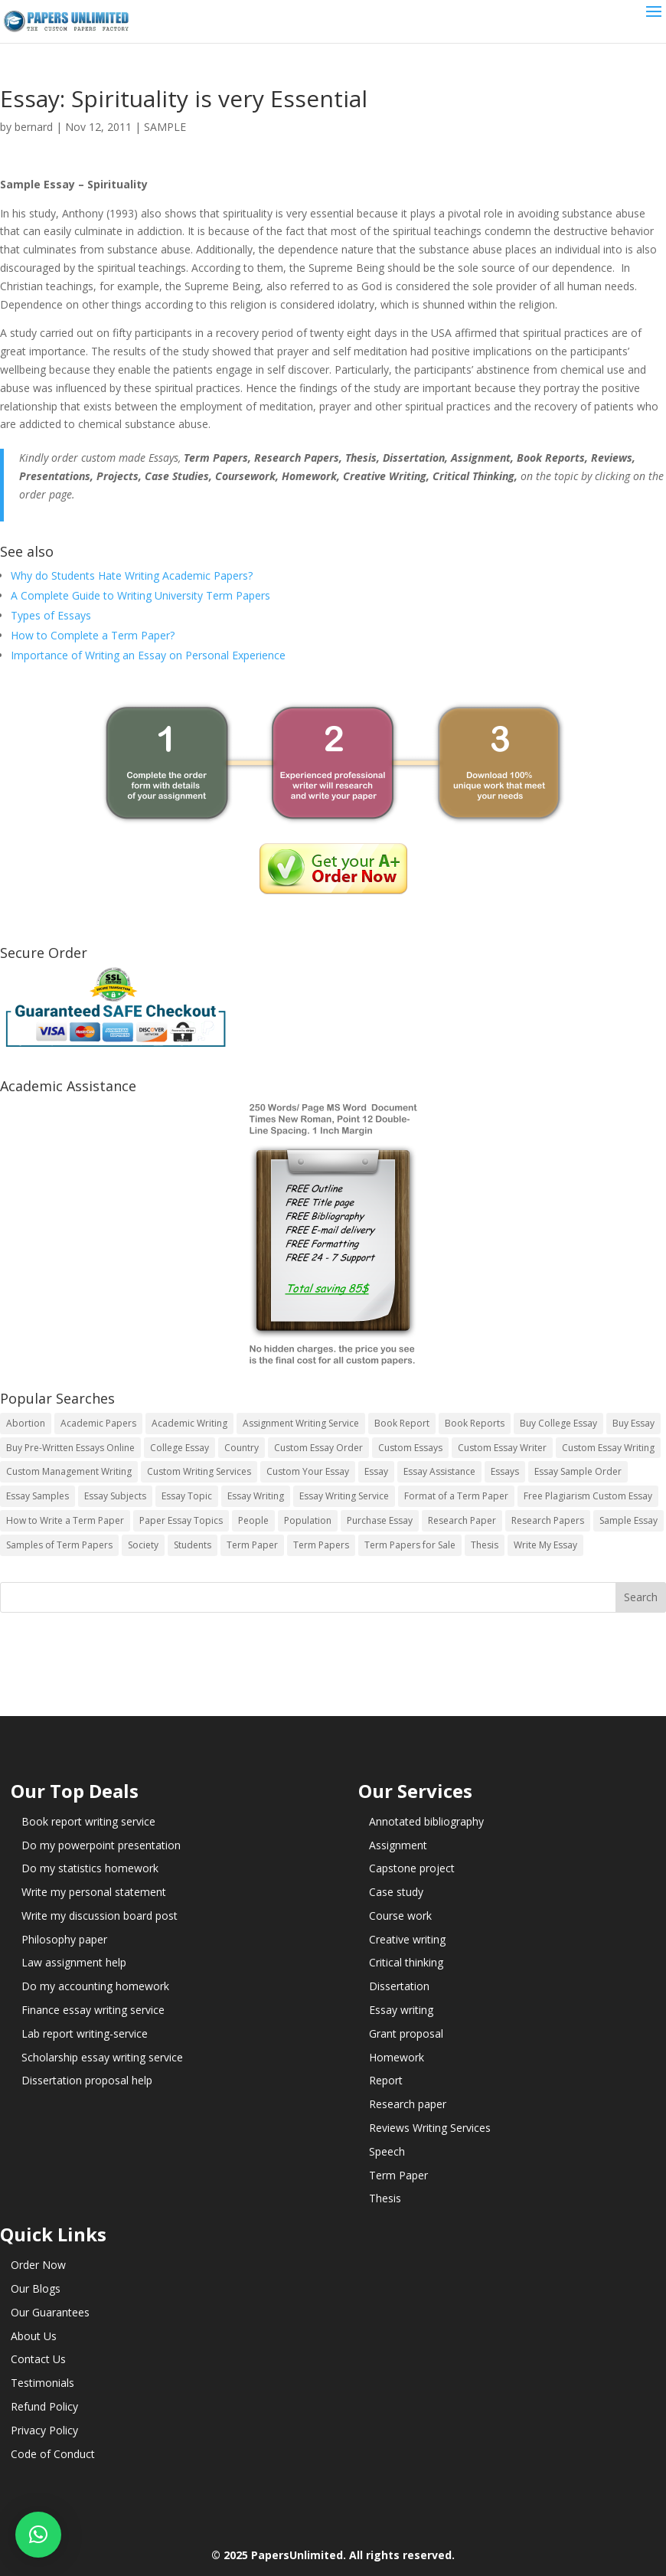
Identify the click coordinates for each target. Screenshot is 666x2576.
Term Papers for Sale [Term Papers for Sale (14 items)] (409, 1544)
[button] (38, 2535)
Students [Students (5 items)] (192, 1544)
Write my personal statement (93, 1892)
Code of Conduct (53, 2454)
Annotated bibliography (426, 1821)
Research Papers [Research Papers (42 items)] (547, 1520)
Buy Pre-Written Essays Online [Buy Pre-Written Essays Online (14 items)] (70, 1447)
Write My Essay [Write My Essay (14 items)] (545, 1544)
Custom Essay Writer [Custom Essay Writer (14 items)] (502, 1447)
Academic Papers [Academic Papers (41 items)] (98, 1423)
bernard (34, 126)
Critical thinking (406, 1962)
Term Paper (398, 2175)
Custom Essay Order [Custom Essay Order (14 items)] (318, 1447)
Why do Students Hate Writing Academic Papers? (132, 575)
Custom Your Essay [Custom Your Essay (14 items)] (307, 1471)
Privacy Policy (44, 2430)
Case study (396, 1892)
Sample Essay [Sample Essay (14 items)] (628, 1520)
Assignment (398, 1845)
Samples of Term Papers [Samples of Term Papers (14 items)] (59, 1544)
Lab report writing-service (84, 2033)
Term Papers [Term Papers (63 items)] (321, 1544)
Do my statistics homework (89, 1868)
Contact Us (38, 2359)
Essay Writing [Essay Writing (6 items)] (255, 1495)
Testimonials (42, 2382)
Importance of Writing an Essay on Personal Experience (148, 655)
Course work (400, 1915)
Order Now (38, 2264)
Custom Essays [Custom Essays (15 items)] (410, 1447)
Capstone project (412, 1868)
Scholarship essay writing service (102, 2057)
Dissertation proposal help (86, 2080)
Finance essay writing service (93, 2009)
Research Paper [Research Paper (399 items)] (462, 1520)
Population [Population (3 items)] (307, 1520)
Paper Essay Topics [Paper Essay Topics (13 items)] (181, 1520)
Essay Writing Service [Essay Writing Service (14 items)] (344, 1495)
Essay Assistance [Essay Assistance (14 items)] (439, 1471)
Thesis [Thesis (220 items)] (484, 1544)
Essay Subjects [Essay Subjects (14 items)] (115, 1495)
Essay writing (401, 2009)
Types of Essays (51, 615)
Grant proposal (406, 2033)
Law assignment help (73, 1962)
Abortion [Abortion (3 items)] (25, 1423)
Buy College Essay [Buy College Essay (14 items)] (558, 1423)
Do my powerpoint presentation (101, 1845)
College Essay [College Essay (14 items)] (179, 1447)
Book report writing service (88, 1821)
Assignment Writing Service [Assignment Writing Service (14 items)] (301, 1423)
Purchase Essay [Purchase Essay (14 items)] (380, 1520)
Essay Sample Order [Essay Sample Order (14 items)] (578, 1471)
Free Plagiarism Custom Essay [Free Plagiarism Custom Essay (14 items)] (588, 1495)
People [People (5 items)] (253, 1520)
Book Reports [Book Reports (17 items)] (474, 1423)
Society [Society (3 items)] (143, 1544)
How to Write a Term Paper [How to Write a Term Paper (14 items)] (65, 1520)
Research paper (407, 2104)
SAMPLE (165, 126)
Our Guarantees (50, 2312)
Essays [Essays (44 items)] (505, 1471)
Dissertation (399, 1986)
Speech (387, 2151)
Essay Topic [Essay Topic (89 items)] (187, 1495)
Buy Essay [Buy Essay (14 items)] (633, 1423)
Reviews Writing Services (430, 2127)
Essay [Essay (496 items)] (376, 1471)
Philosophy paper (64, 1939)
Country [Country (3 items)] (241, 1447)
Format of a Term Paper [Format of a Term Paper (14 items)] (456, 1495)
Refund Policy (44, 2406)
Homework (396, 2057)
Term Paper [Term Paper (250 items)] (252, 1544)
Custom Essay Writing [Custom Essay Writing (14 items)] (608, 1447)
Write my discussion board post (99, 1915)
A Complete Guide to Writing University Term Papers (140, 595)
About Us (34, 2336)
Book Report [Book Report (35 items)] (401, 1423)
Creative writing (407, 1939)
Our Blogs (35, 2288)
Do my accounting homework (95, 1986)
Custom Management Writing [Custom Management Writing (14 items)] (69, 1471)
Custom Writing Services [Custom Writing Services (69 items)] (199, 1471)
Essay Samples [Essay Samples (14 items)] (37, 1495)
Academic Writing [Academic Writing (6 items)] (189, 1423)
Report (386, 2080)
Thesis (385, 2198)
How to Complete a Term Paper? (93, 635)
